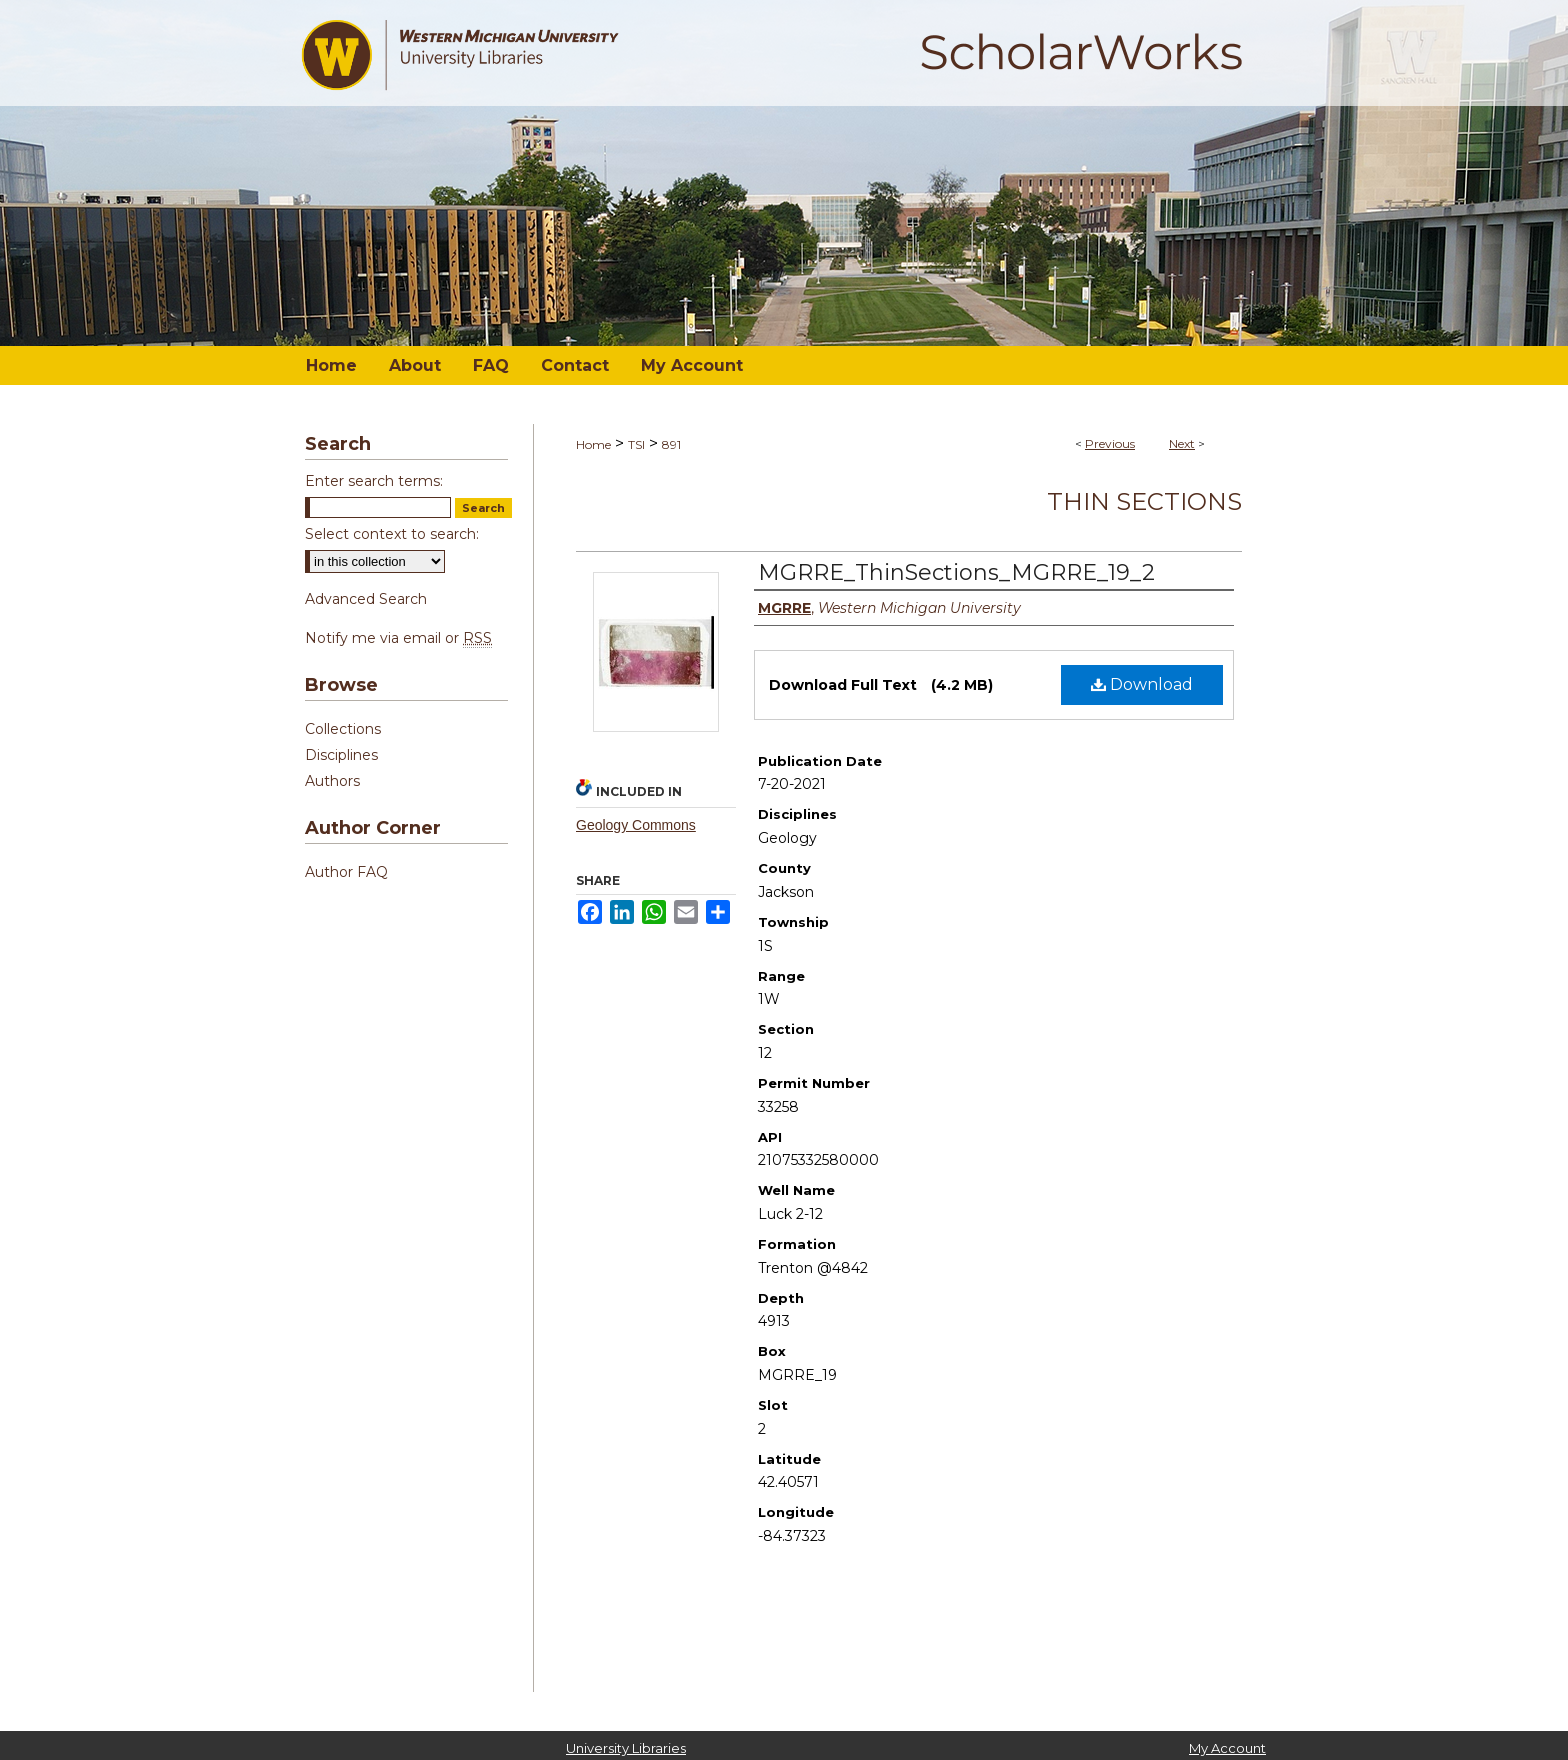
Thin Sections (1144, 501)
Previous (1110, 443)
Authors (332, 781)
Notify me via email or (398, 638)
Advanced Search (366, 599)
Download (1142, 684)
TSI (636, 444)
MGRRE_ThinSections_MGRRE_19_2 (956, 572)
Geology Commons (636, 825)
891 (671, 444)
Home (593, 444)
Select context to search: (392, 534)
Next (1182, 443)
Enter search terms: (374, 481)
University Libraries (626, 1748)
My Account (1227, 1748)
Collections (343, 729)
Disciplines (341, 755)
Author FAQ (346, 872)
